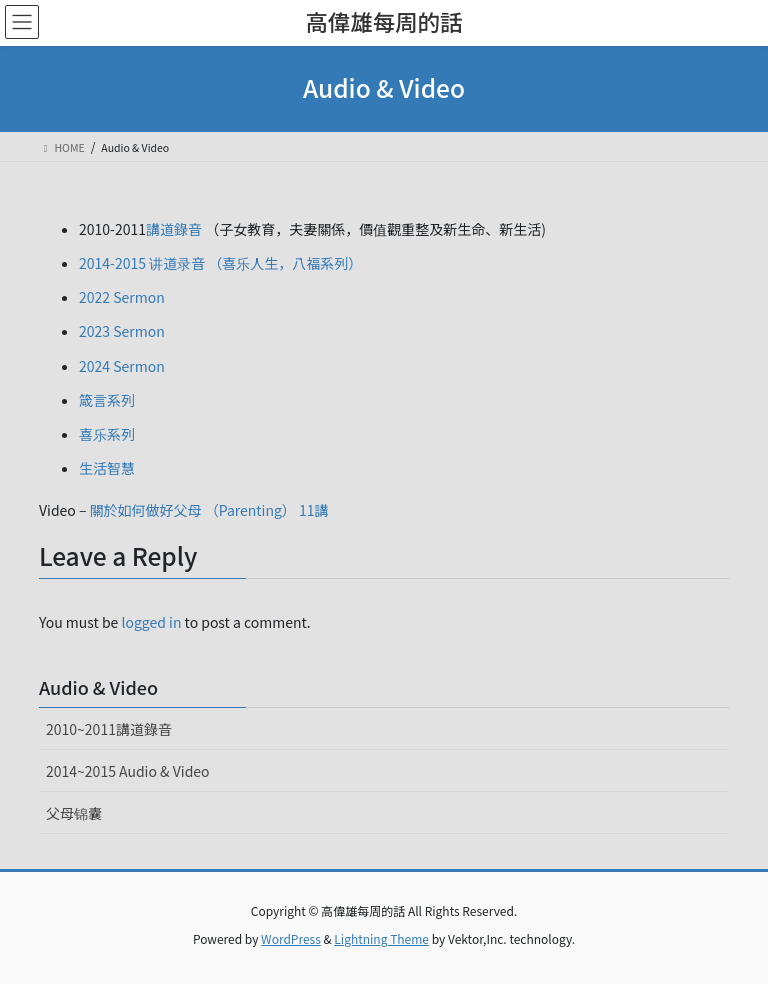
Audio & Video (98, 687)
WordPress (291, 938)
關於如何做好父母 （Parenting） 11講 (209, 510)
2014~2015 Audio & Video (128, 771)
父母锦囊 (74, 813)
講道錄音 (174, 229)
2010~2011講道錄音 (109, 729)
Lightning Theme (381, 938)
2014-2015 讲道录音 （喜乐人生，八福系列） (220, 263)
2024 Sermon (122, 366)
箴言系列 (107, 400)
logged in (152, 622)
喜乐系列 (107, 434)
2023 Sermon (122, 331)
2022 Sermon (122, 297)
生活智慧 (107, 468)
